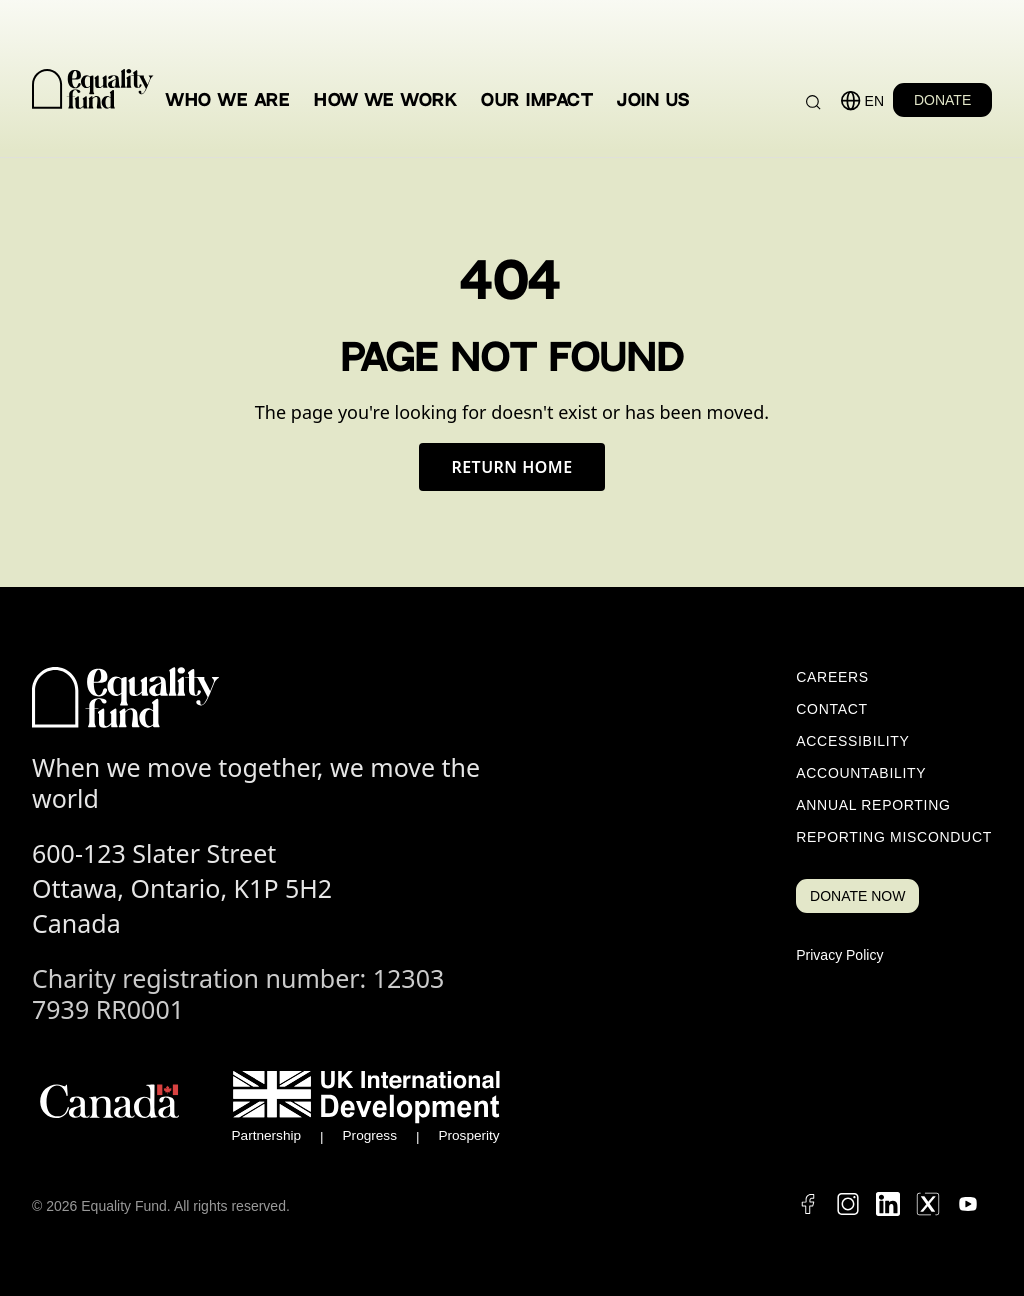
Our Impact (537, 100)
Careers (832, 677)
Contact (832, 709)
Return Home (511, 467)
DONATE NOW (857, 896)
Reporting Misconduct (894, 837)
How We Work (385, 100)
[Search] (813, 102)
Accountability (861, 773)
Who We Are (228, 100)
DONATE (942, 100)
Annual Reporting (873, 805)
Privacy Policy (839, 955)
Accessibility (852, 741)
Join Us (653, 100)
